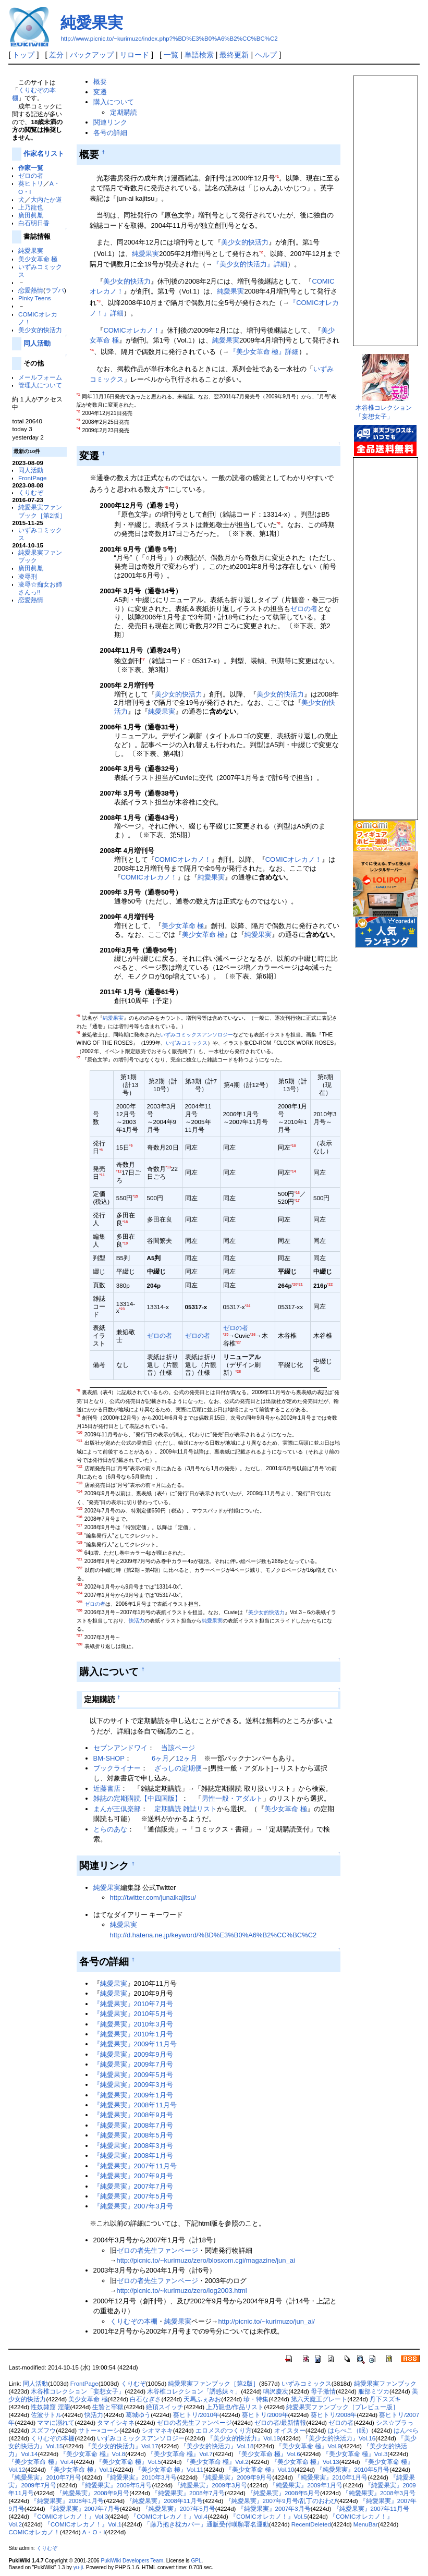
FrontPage (32, 477)
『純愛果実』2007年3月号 (133, 2206)
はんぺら (406, 2430)
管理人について (40, 385)
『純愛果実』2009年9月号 (133, 2054)
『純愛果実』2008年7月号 (133, 2125)
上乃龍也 (30, 207)
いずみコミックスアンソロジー (196, 1034)
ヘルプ (266, 55)
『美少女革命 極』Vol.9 (308, 2446)
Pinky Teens (34, 298)
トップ (23, 55)
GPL (196, 2560)
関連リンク (110, 122)
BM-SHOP (109, 1758)
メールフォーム (40, 377)
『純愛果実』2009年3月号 (133, 2085)
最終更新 (234, 55)
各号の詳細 (110, 133)
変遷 (100, 92)
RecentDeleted (311, 2524)
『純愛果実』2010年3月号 (133, 2024)
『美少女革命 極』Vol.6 (267, 2454)
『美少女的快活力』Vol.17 (121, 2446)
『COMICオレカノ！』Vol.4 (168, 2516)
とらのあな (110, 1829)
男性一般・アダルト (232, 1798)
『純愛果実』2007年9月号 (133, 2176)
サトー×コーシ (98, 2430)
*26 (253, 1334)
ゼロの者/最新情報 (280, 2423)
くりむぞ (30, 492)
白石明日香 (34, 222)
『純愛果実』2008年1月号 (133, 2155)
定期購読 (123, 112)
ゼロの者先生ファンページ (157, 2250)
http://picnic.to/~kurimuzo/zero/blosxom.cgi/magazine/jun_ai (205, 2260)
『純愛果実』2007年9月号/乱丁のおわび (281, 2501)
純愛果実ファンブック (385, 2383)
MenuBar (365, 2524)
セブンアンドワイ (120, 1748)
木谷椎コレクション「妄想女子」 (78, 2391)
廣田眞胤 (30, 215)
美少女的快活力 (40, 329)
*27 (238, 1342)
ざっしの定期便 (178, 1768)
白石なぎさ (145, 2399)
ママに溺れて (56, 2423)
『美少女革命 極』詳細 (264, 352)
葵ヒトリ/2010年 (196, 2415)
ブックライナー (117, 1768)
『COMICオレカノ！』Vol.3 (69, 2516)
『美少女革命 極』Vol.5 (128, 2462)
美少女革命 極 (37, 258)
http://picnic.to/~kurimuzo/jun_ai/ (266, 2321)
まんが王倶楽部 (117, 1809)
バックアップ (92, 55)
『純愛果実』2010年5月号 (133, 2014)
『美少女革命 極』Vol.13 (305, 2462)
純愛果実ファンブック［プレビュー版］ (342, 2407)
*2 (261, 252)
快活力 (136, 1620)
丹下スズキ (385, 2399)
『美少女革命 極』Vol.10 (260, 2470)
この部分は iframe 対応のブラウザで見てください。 (384, 206)
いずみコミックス (186, 1043)
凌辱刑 (27, 576)
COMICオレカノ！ (131, 330)
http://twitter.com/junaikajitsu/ (153, 1897)
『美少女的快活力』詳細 (250, 264)
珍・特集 (255, 2399)
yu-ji (78, 2567)
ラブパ (54, 290)
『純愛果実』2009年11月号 (135, 2044)
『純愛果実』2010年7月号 (133, 2004)
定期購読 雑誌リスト (185, 1809)
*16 (297, 1192)
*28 (238, 1371)
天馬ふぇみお (202, 2399)
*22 (330, 1284)
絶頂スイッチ (165, 2407)
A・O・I (93, 2532)
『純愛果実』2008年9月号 (133, 2115)
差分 (56, 55)
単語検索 (199, 55)
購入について (113, 102)
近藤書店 (106, 1788)
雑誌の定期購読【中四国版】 (137, 1798)
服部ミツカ (373, 2391)
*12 (119, 1171)
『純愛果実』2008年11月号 (135, 2105)
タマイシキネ (115, 2423)
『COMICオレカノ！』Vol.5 (268, 2516)
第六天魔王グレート (319, 2399)
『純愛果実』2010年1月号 (133, 2034)
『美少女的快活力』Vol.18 (216, 2446)
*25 (226, 1334)
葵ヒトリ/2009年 (265, 2415)
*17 (297, 1200)
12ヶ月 (186, 1758)
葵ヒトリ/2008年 (334, 2415)
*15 (135, 1196)
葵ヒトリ (30, 183)
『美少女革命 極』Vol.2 (216, 2462)
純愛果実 (91, 22)
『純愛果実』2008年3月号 (133, 2146)
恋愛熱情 (30, 290)
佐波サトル (46, 2415)
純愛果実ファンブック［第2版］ (213, 2383)
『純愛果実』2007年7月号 (133, 2186)
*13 (169, 1167)
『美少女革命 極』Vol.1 (80, 2470)
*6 (278, 523)
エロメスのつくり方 (223, 2430)
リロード (134, 55)
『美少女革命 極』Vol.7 (180, 2454)
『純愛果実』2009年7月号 (133, 2064)
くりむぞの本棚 (133, 2321)
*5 (166, 487)
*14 (293, 1171)
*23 (122, 1309)
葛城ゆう (138, 2415)
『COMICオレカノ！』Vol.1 (82, 2524)
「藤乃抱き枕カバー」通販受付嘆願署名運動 (206, 2524)
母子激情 (323, 2391)
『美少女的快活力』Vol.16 (338, 2438)
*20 (295, 1284)
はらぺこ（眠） (350, 2430)
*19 (125, 1243)
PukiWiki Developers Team (132, 2560)
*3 (98, 301)
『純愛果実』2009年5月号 (133, 2075)
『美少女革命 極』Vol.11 (169, 2470)
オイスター (289, 2430)
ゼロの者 (30, 175)
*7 (143, 659)
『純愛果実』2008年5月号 (133, 2135)
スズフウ (43, 2430)
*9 (131, 1145)
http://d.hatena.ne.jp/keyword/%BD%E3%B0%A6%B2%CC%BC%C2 (213, 1935)
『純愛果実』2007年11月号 (135, 2166)
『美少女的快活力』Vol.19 (243, 2438)
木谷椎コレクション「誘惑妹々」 (194, 2391)
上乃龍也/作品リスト (235, 2407)
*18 (125, 1222)
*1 (277, 176)
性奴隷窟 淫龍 (50, 2407)
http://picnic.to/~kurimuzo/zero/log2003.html (181, 2290)
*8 (101, 1150)
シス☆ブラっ (394, 2423)
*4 (91, 350)
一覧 (171, 55)
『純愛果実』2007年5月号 (133, 2196)
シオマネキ (157, 2430)
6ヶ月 (160, 1758)
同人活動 (37, 343)
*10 (293, 1145)
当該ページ (178, 1748)
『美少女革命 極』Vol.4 (41, 2462)
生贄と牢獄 (108, 2407)
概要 (100, 82)
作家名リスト (43, 153)
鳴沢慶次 (275, 2391)
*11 (102, 1175)
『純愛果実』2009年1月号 (133, 2095)
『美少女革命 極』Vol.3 (355, 2454)
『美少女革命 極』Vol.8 (92, 2454)
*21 (300, 1284)
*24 (248, 1306)
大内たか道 (46, 199)
